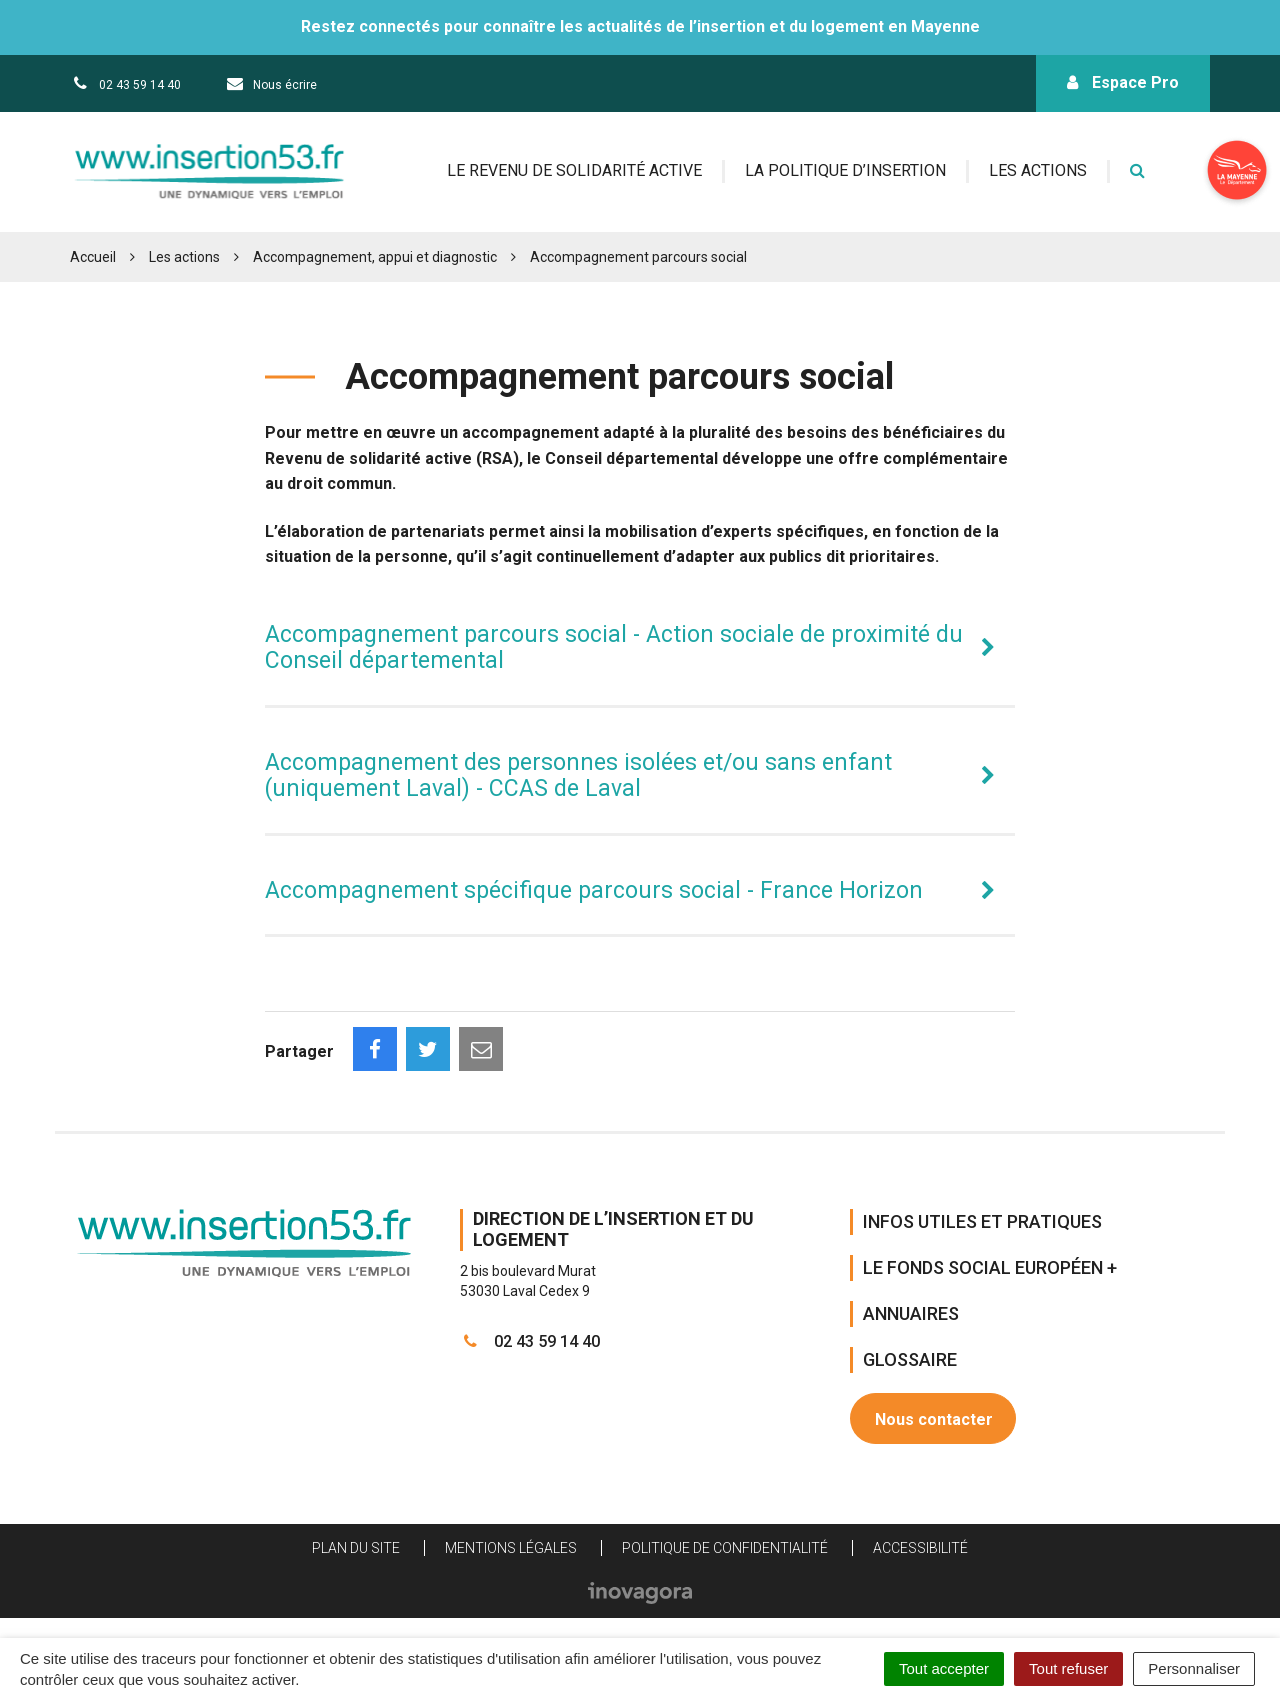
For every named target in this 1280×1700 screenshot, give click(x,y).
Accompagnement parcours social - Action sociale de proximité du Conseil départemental (614, 647)
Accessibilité (920, 1548)
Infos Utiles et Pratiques (982, 1221)
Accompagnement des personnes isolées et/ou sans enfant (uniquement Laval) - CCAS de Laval (578, 775)
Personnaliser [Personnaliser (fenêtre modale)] (1194, 1668)
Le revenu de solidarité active (574, 170)
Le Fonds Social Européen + (990, 1267)
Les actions (1038, 170)
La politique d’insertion (845, 170)
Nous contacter (934, 1419)
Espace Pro (1123, 82)
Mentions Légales (511, 1548)
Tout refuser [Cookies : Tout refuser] (1068, 1668)
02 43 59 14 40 (530, 1341)
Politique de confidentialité (725, 1548)
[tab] (640, 648)
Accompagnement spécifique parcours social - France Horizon (594, 890)
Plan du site (356, 1548)
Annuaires (911, 1313)
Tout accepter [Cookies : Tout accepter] (944, 1668)
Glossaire (910, 1359)
